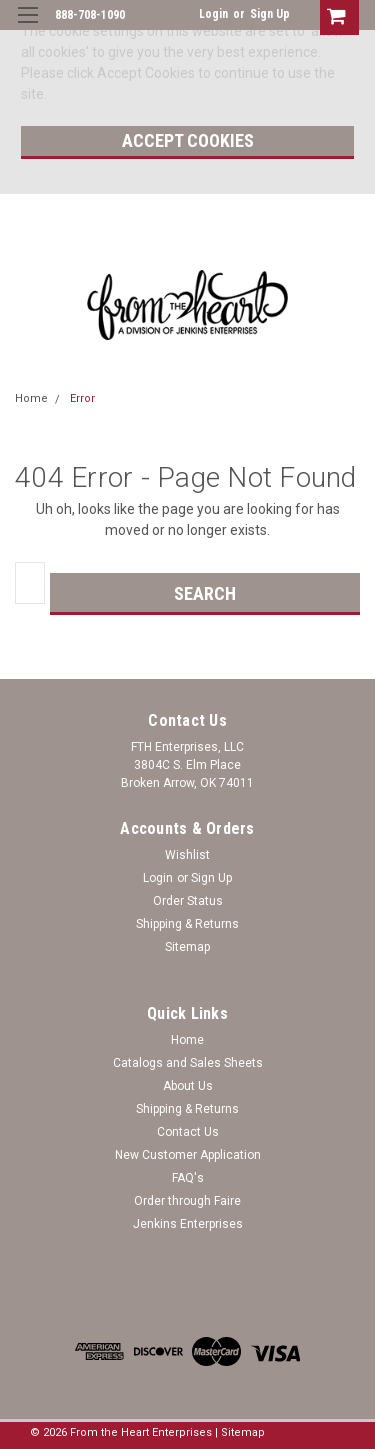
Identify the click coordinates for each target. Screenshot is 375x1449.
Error (82, 398)
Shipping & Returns (187, 924)
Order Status (188, 901)
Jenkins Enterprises (188, 1224)
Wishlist (187, 855)
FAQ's (188, 1178)
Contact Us (188, 1132)
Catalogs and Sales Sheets (188, 1063)
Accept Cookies (188, 140)
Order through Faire (187, 1201)
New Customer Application (188, 1155)
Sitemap (187, 947)
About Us (188, 1086)
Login (213, 14)
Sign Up (270, 14)
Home (31, 398)
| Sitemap (240, 1432)
